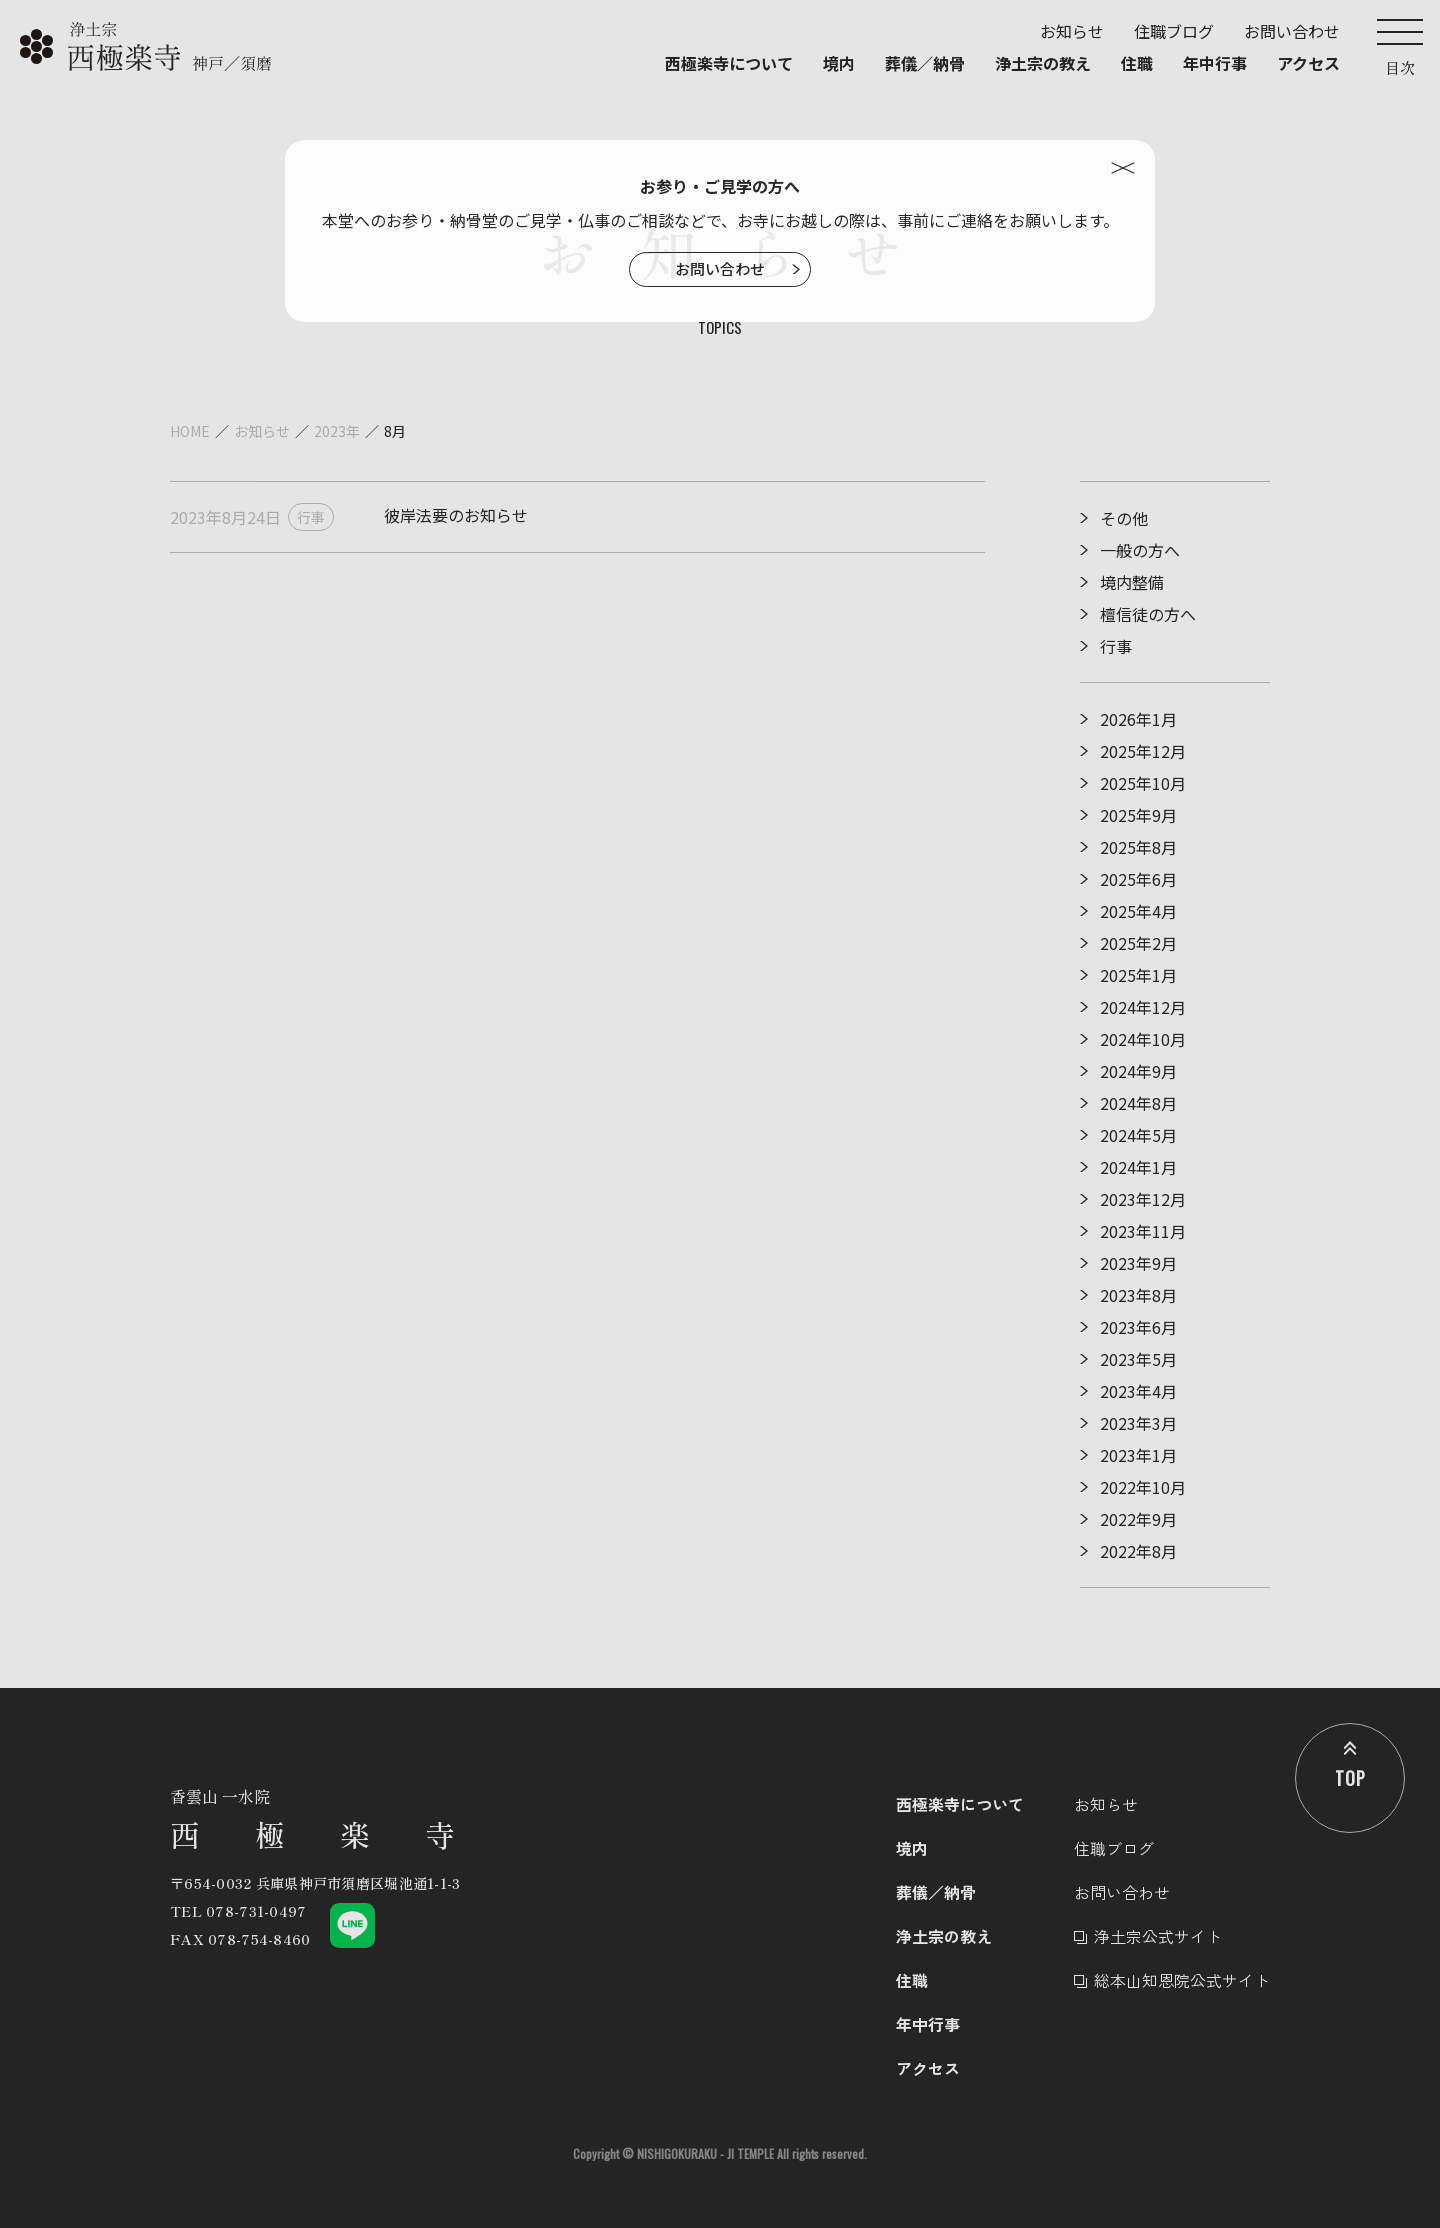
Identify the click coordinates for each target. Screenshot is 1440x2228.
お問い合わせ (720, 268)
